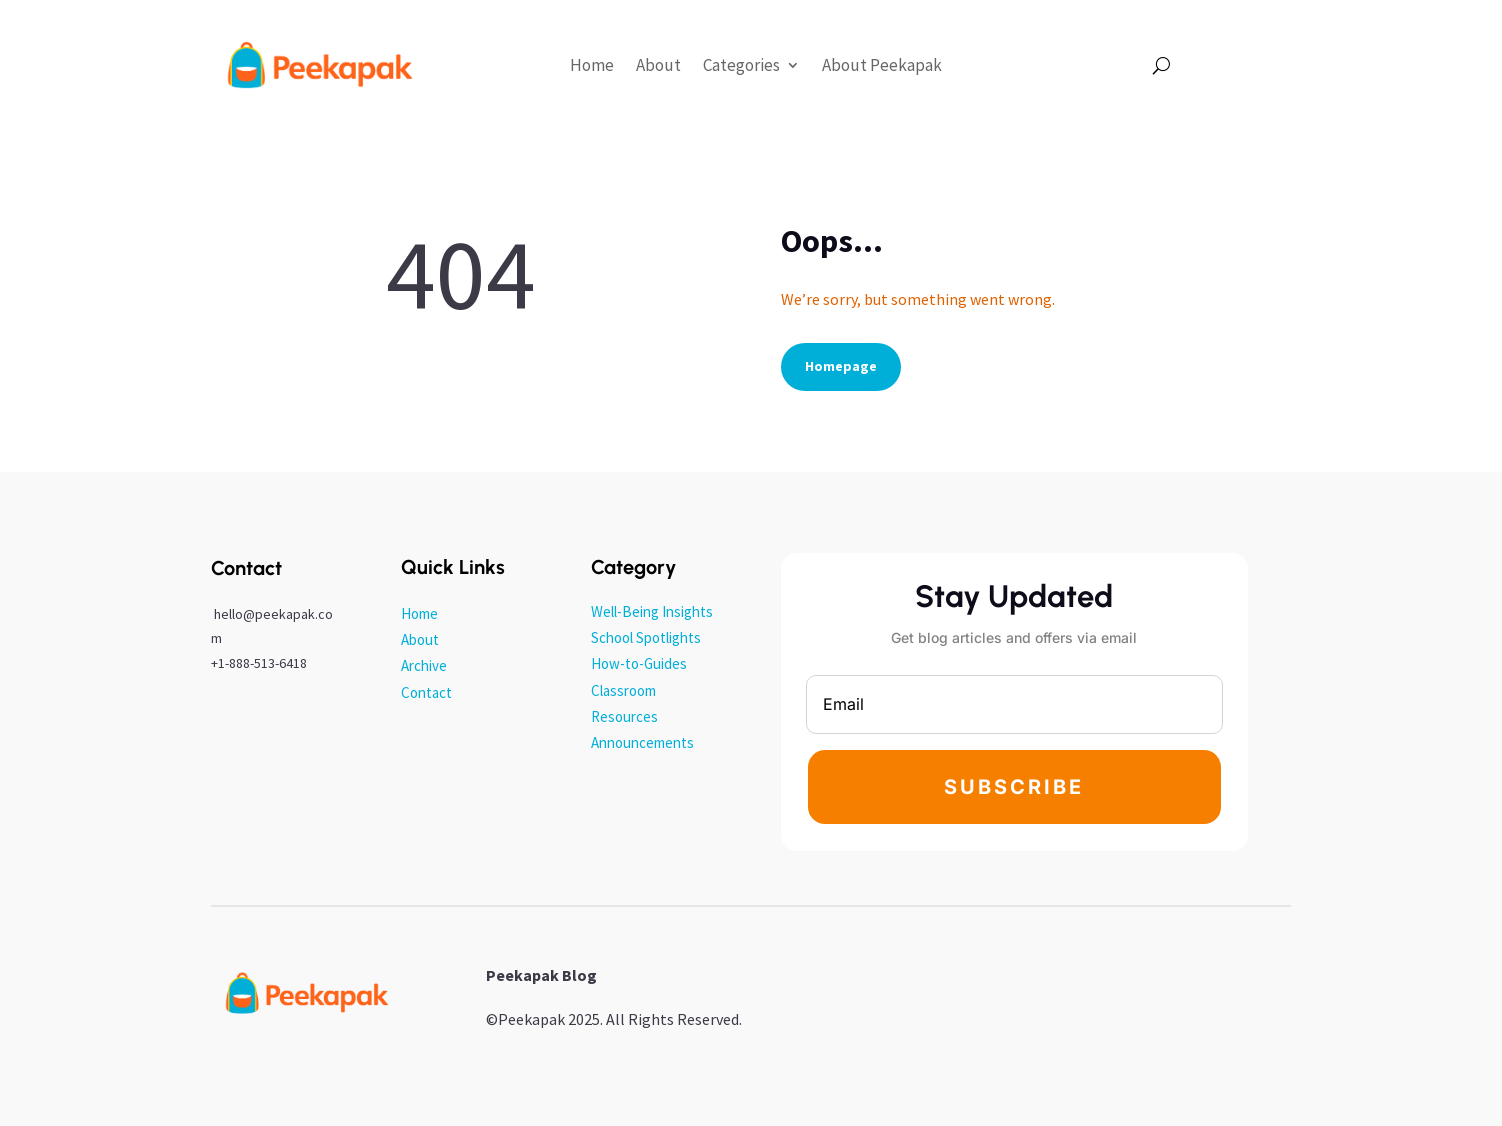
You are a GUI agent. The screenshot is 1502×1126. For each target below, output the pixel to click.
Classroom (623, 690)
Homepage (841, 366)
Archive (424, 665)
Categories (741, 65)
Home (592, 65)
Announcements (642, 742)
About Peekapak (882, 65)
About (658, 65)
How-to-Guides (639, 663)
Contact (426, 692)
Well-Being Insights (652, 611)
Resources (624, 716)
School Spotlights (646, 637)
